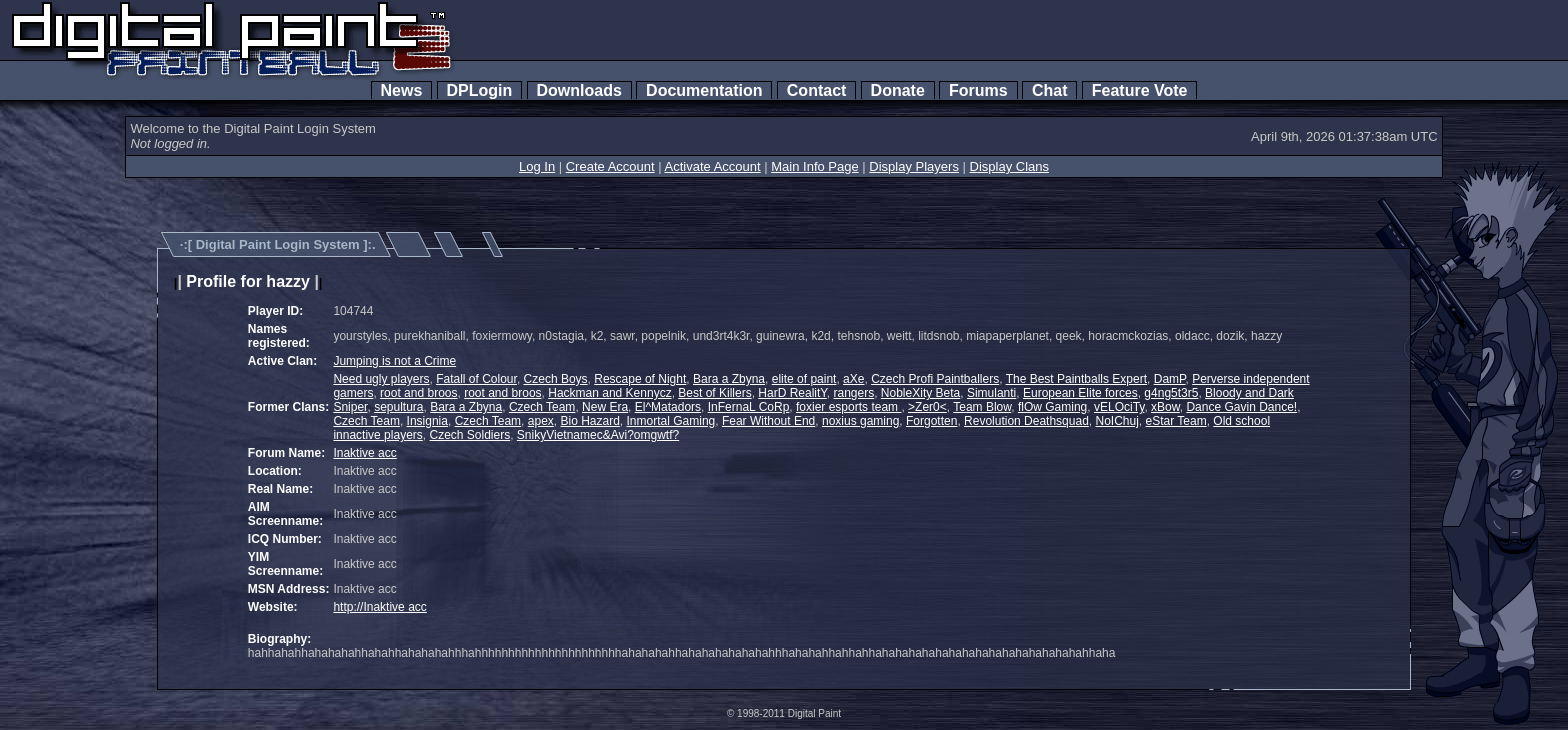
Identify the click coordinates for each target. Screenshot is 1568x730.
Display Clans (1009, 166)
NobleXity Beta (920, 393)
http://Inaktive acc (379, 607)
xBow (1165, 407)
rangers (854, 393)
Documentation (704, 90)
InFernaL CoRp (749, 407)
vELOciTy (1119, 407)
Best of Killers (714, 393)
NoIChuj (1117, 421)
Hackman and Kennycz (609, 393)
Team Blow (982, 407)
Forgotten (931, 421)
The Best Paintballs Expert (1076, 379)
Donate (898, 90)
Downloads (579, 90)
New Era (605, 407)
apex (541, 421)
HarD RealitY (792, 393)
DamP (1170, 379)
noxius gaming (860, 421)
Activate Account (713, 166)
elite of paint (804, 379)
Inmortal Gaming (671, 421)
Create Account (610, 166)
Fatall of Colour (476, 379)
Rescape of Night (640, 379)
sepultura (398, 407)
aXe (853, 379)
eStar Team (1176, 421)
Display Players (914, 166)
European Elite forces (1080, 393)
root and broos (418, 393)
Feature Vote (1140, 90)
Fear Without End (768, 421)
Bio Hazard (589, 421)
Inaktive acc (364, 453)
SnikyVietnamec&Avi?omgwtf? (598, 435)
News (402, 90)
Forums (978, 90)
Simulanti (991, 393)
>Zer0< (927, 407)
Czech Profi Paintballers (935, 379)
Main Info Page (814, 166)
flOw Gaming (1052, 407)
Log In (537, 166)
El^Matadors (668, 407)
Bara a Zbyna (729, 379)
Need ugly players (381, 379)
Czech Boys (556, 379)
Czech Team (542, 407)
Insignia (427, 421)
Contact (816, 90)
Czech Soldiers (469, 435)
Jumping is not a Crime (394, 361)
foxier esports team (848, 407)
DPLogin (480, 90)
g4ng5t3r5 (1171, 393)
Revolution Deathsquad (1026, 421)
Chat (1049, 90)
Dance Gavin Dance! (1241, 407)
